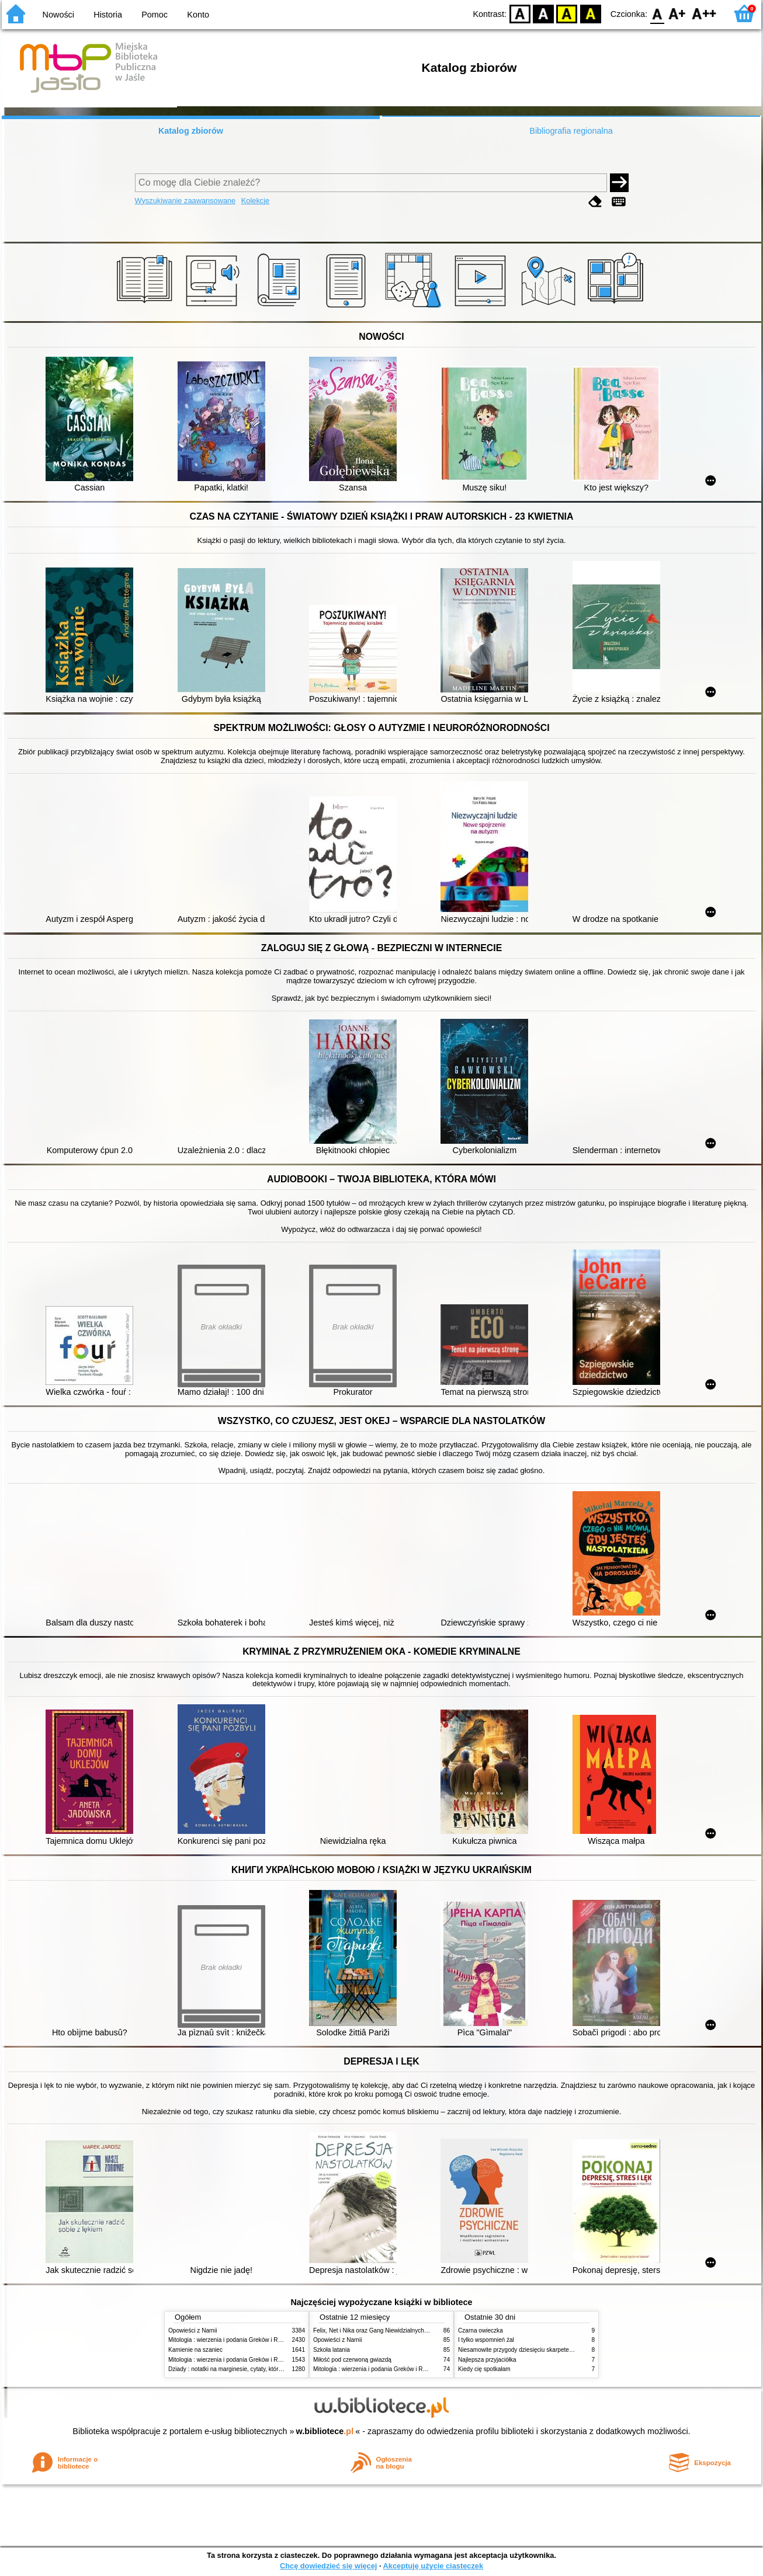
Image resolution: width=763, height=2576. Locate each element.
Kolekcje (255, 200)
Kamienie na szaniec (195, 2350)
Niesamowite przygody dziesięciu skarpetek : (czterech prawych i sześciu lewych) (564, 2350)
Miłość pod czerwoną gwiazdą (352, 2359)
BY (590, 13)
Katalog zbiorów (190, 130)
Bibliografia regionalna (570, 130)
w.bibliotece (325, 2431)
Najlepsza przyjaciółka (487, 2359)
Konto (198, 14)
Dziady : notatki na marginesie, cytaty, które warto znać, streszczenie (258, 2369)
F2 (704, 13)
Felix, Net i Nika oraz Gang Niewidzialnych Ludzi (376, 2330)
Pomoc (154, 14)
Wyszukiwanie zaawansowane (185, 200)
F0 (657, 13)
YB (567, 13)
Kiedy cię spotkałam (484, 2369)
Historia (107, 14)
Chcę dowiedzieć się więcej (328, 2565)
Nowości (58, 14)
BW (543, 13)
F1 (677, 13)
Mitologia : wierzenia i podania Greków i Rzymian (232, 2340)
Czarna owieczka (480, 2330)
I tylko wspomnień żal (486, 2340)
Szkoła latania (331, 2350)
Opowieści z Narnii (192, 2330)
